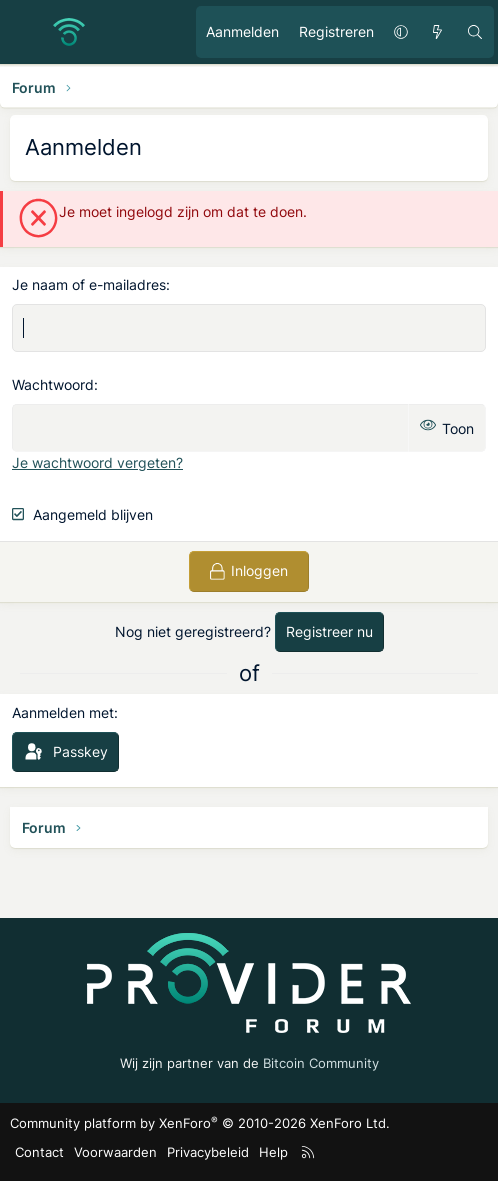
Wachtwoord (53, 384)
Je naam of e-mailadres (89, 284)
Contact (39, 1152)
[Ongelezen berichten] (437, 32)
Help (273, 1152)
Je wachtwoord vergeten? (97, 462)
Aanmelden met (63, 712)
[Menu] (26, 32)
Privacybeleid (208, 1152)
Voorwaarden (115, 1152)
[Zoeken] (475, 32)
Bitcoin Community (321, 1063)
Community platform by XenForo (200, 1123)
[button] (401, 32)
